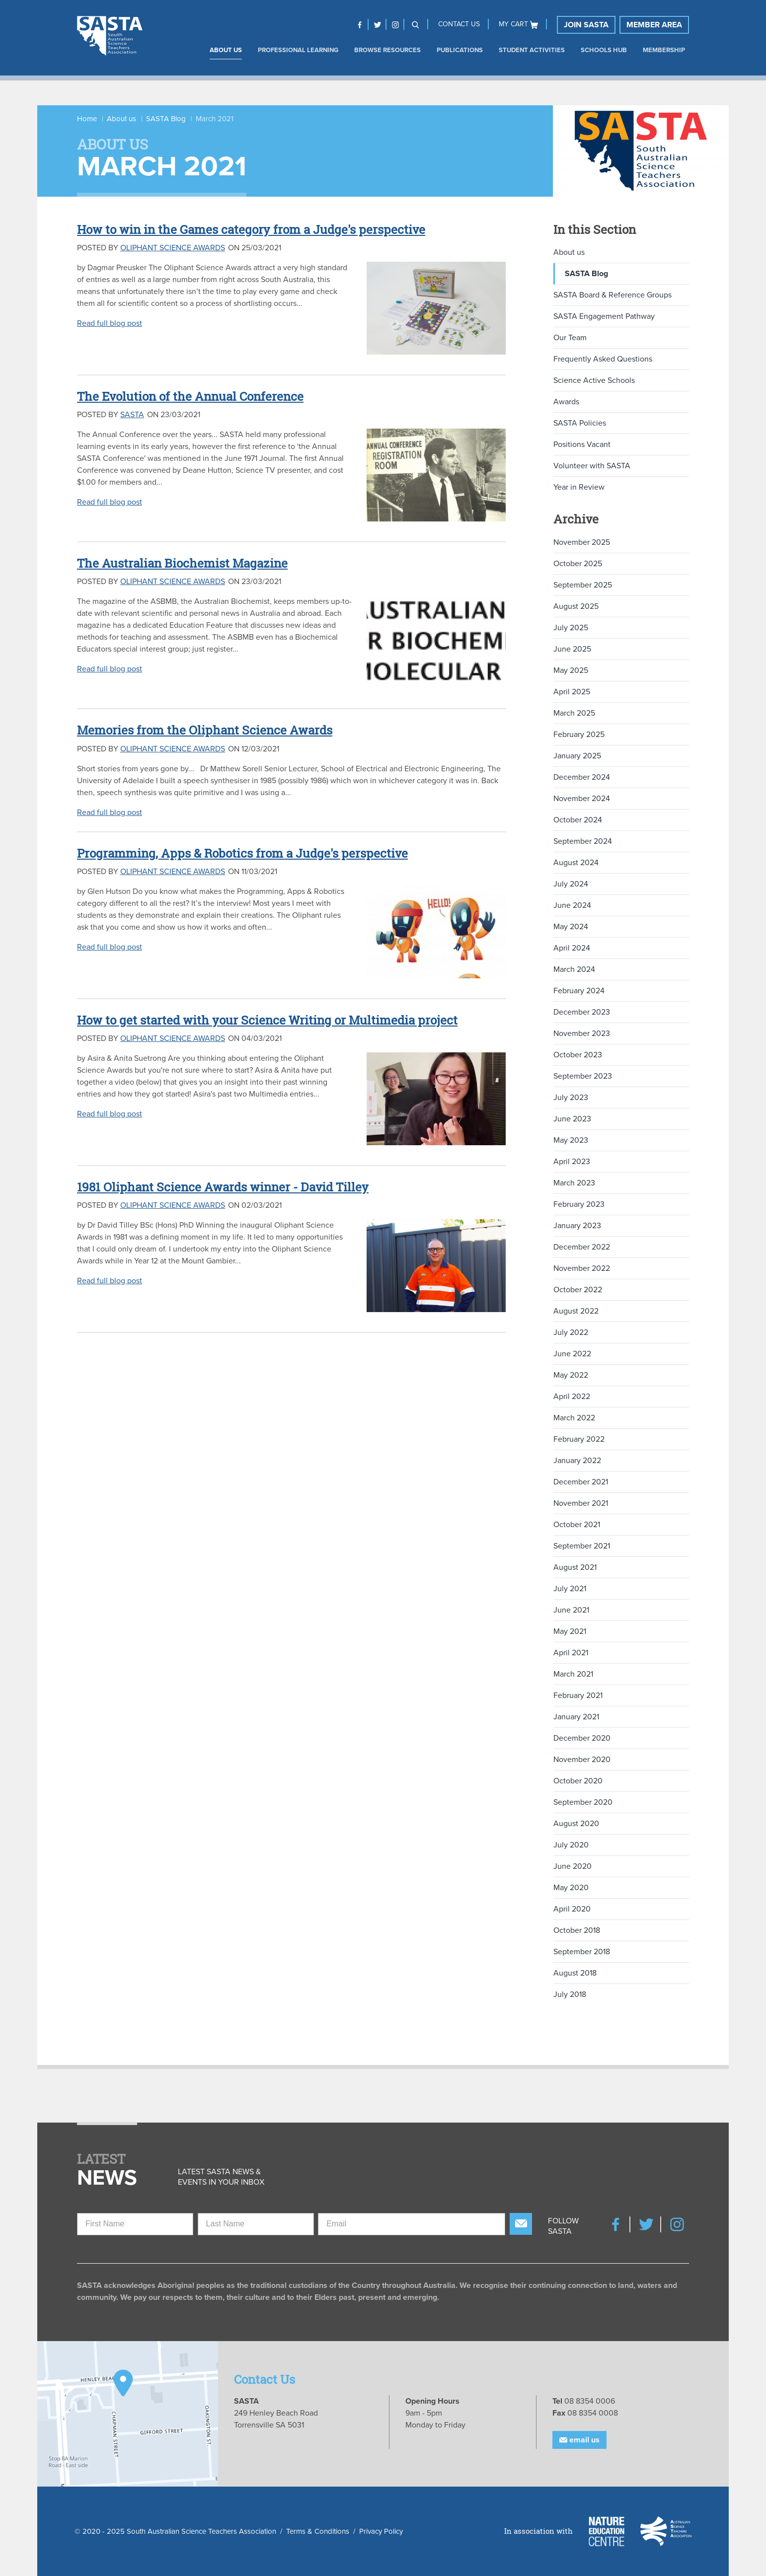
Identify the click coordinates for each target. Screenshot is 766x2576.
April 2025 (571, 692)
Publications (460, 50)
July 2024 (570, 884)
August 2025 (576, 606)
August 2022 (576, 1311)
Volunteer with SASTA (591, 466)
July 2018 (569, 1994)
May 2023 (570, 1140)
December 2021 (580, 1482)
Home (87, 118)
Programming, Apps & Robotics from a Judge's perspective (242, 853)
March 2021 (573, 1674)
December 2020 (582, 1738)
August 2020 (576, 1824)
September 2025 (582, 585)
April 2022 (571, 1396)
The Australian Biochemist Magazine (182, 563)
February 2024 (579, 991)
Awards (566, 402)
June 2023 (572, 1119)
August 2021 (575, 1567)
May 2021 (569, 1631)
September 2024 (582, 841)
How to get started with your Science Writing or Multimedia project (267, 1020)
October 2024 (577, 820)
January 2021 (576, 1717)
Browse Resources (387, 50)
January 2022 (577, 1461)
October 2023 (577, 1055)
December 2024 (581, 777)
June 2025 (572, 649)
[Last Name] (256, 2224)
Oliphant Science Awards (172, 248)
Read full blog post (109, 323)
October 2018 (576, 1930)
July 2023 (570, 1098)
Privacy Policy (381, 2531)
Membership (664, 50)
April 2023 (571, 1162)
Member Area (654, 25)
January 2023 (577, 1226)
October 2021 (576, 1525)
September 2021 (581, 1546)
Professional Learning (298, 50)
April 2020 (572, 1909)
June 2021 (571, 1610)
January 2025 (577, 756)
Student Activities (532, 50)
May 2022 (570, 1375)
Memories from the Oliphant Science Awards (204, 730)
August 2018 (575, 1973)
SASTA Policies (579, 423)
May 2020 (571, 1888)
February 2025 (579, 734)
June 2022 (572, 1354)
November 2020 (582, 1760)
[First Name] (135, 2224)
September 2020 (583, 1802)
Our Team (570, 338)
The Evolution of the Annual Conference (190, 396)
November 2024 (581, 799)
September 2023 (582, 1076)
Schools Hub (604, 50)
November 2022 (581, 1268)
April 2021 (570, 1653)
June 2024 (572, 905)
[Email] (411, 2224)
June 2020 (572, 1866)
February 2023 (579, 1204)
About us (226, 50)
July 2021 (569, 1589)
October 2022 (577, 1290)
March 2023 (574, 1183)
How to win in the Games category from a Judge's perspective (251, 229)
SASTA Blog (166, 118)
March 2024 (574, 969)
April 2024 (571, 948)
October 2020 (578, 1781)
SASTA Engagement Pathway (604, 316)
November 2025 (581, 542)
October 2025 (577, 564)
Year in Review (579, 487)
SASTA (132, 415)
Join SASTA (586, 25)
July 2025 (570, 628)
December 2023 (581, 1012)
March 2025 (574, 713)
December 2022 (581, 1247)
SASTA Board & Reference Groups (612, 295)
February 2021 (578, 1695)
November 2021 (580, 1503)
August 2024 (576, 863)
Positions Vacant (582, 444)
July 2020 (571, 1845)
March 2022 (574, 1418)
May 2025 (570, 670)
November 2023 (581, 1033)
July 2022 (570, 1332)
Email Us (579, 2440)
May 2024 (570, 927)
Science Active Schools (594, 380)
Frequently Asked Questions (602, 359)
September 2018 (581, 1952)
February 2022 (579, 1439)
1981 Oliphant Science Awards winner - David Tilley (223, 1187)
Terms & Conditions (317, 2531)
